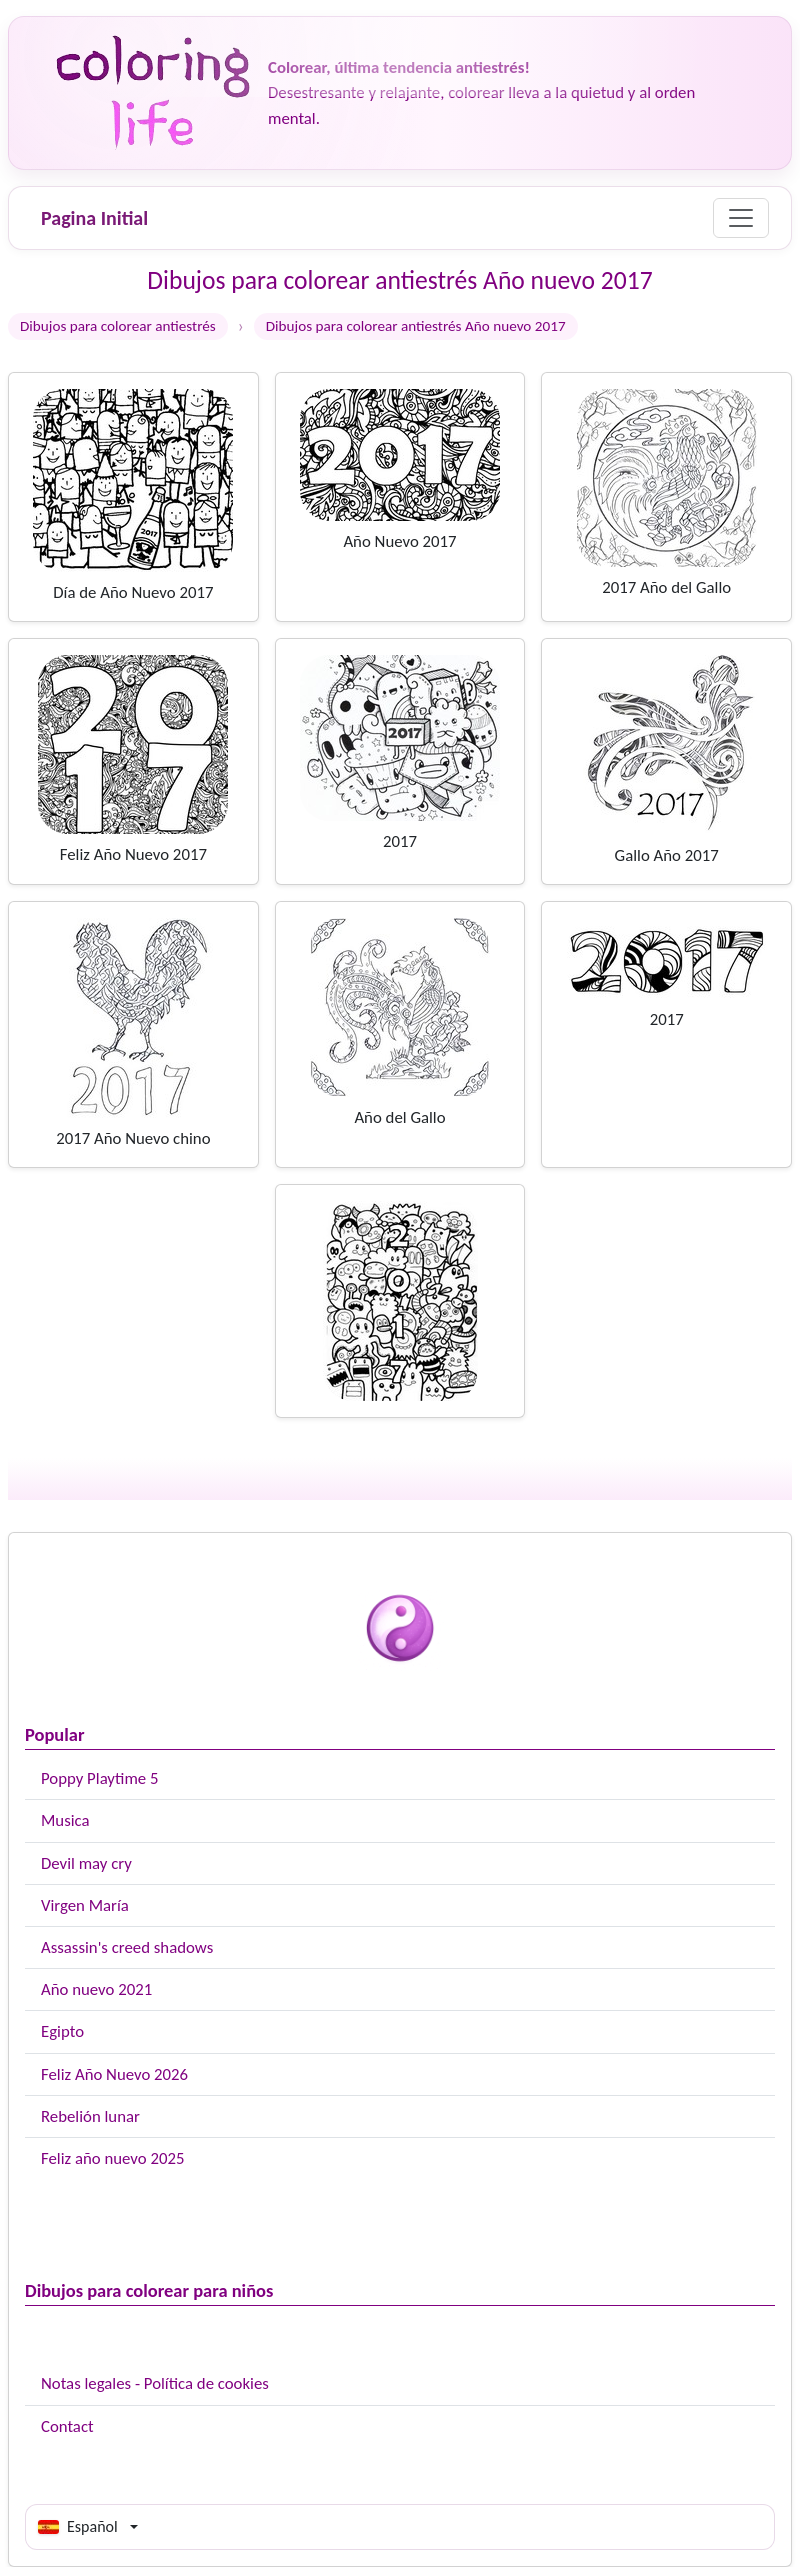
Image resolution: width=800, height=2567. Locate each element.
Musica (65, 1820)
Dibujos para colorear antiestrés (118, 326)
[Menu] (741, 218)
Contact (67, 2426)
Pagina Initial (94, 218)
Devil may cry (86, 1863)
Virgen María (85, 1905)
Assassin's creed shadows (127, 1947)
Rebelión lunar (90, 2116)
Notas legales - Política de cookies (155, 2383)
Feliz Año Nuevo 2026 (114, 2074)
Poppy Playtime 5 (99, 1778)
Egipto (62, 2031)
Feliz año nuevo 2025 (112, 2158)
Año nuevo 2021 (96, 1989)
